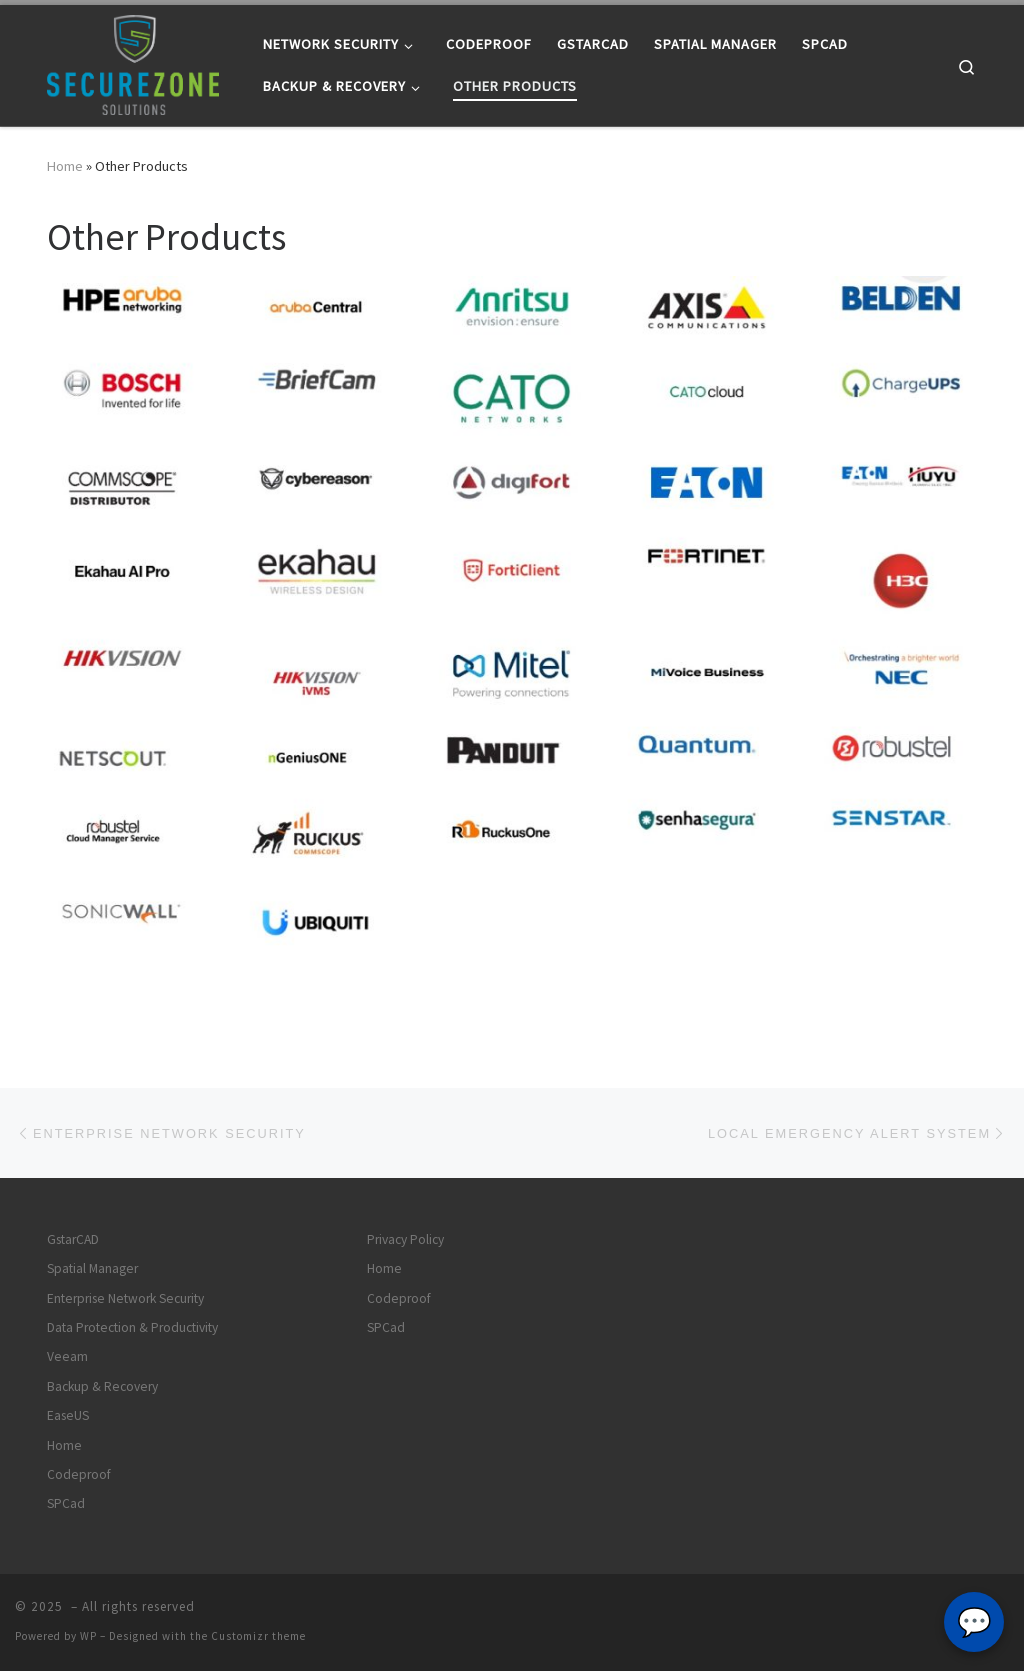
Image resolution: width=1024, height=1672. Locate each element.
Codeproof (79, 1475)
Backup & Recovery (102, 1387)
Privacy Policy (405, 1240)
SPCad (66, 1504)
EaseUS (68, 1416)
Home (65, 166)
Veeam (67, 1357)
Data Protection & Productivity (132, 1328)
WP (88, 1637)
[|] (133, 61)
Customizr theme (258, 1637)
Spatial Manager (92, 1269)
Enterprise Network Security (125, 1299)
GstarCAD (73, 1240)
